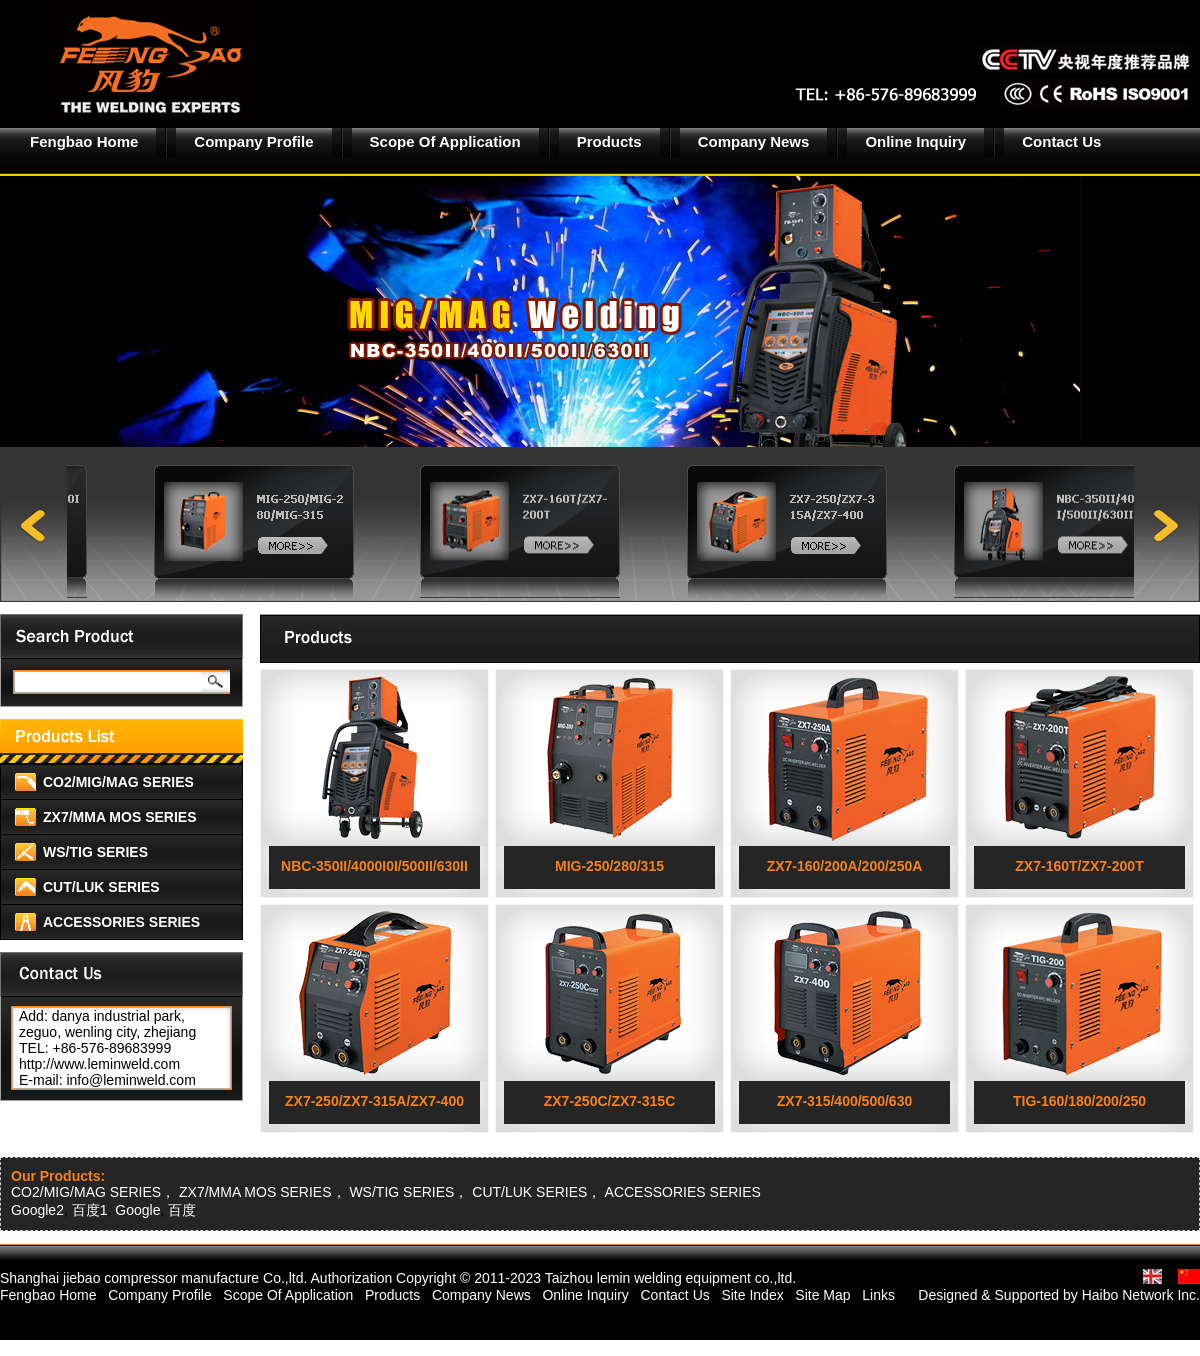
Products (609, 141)
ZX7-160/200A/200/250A (845, 866)
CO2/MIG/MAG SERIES (118, 782)
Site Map (822, 1295)
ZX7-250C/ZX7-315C (610, 1101)
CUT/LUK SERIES (101, 887)
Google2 (37, 1210)
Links (878, 1295)
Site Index (752, 1295)
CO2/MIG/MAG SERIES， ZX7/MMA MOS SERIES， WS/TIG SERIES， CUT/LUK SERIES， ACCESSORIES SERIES (386, 1192)
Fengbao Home (84, 141)
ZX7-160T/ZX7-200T (1079, 866)
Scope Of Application (445, 141)
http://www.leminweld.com (99, 1064)
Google (137, 1210)
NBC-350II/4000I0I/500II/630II (374, 866)
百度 (182, 1210)
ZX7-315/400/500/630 (844, 1101)
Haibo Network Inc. (1141, 1295)
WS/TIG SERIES (95, 852)
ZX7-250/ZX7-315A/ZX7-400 (374, 1101)
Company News (754, 141)
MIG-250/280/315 (609, 866)
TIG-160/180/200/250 (1079, 1101)
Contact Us (1061, 141)
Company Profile (253, 141)
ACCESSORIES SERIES (121, 922)
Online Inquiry (915, 141)
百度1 (90, 1210)
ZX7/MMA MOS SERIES (120, 817)
